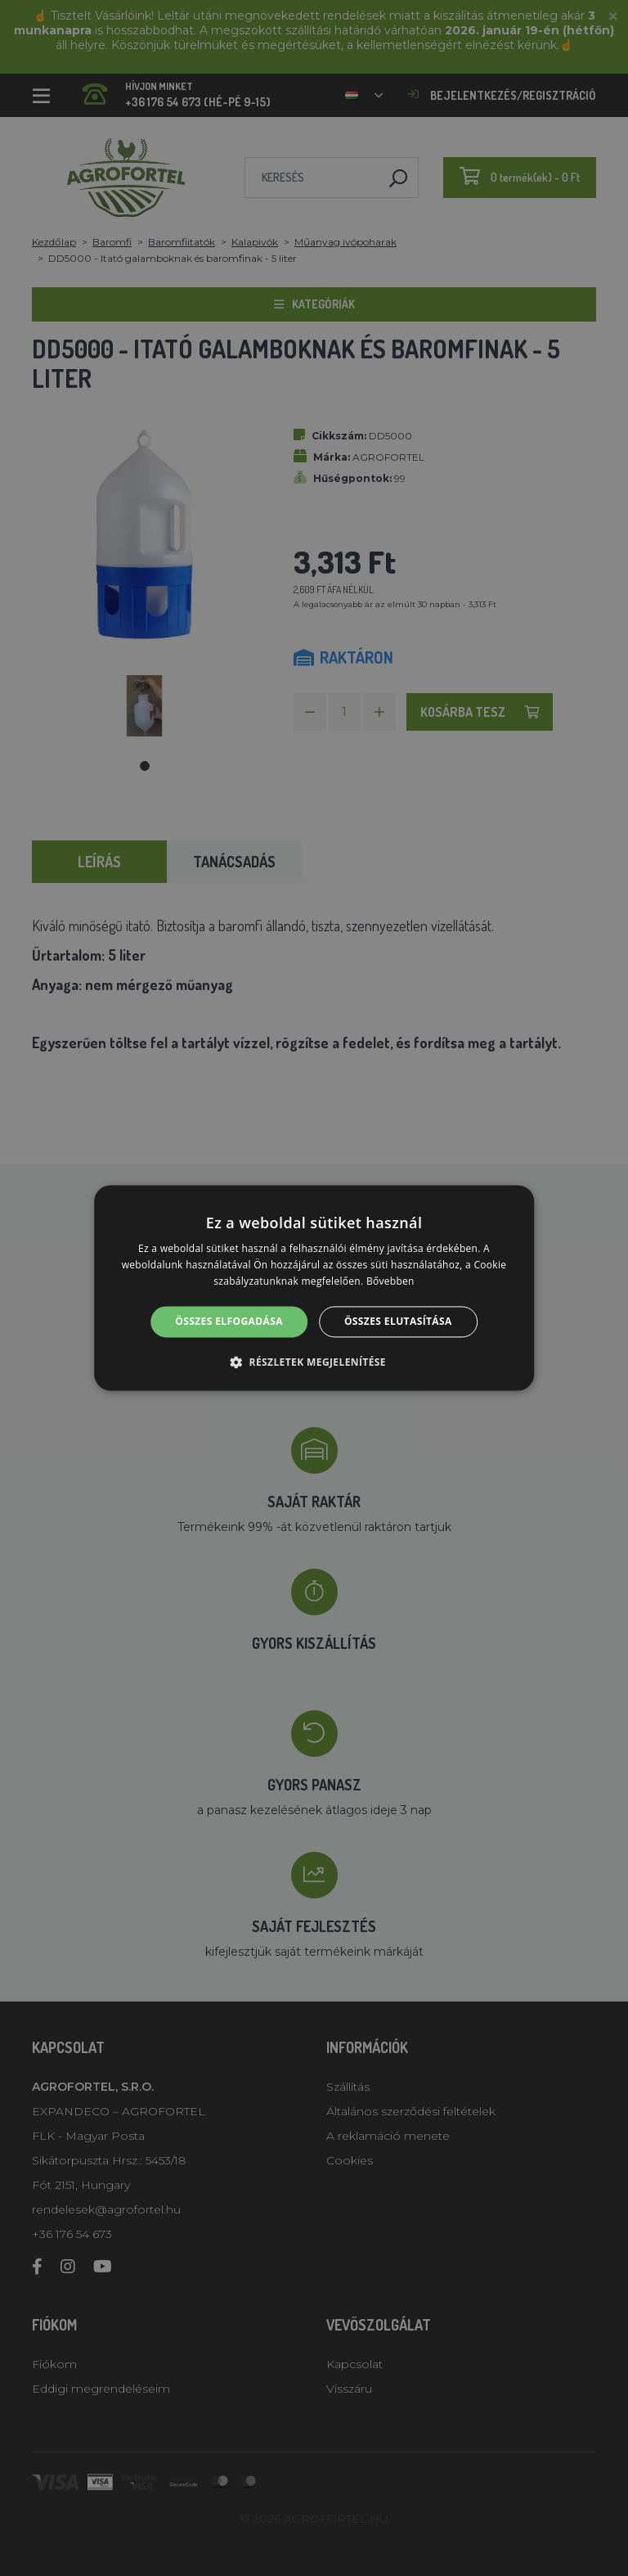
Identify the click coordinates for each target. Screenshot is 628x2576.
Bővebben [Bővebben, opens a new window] (390, 1281)
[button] (314, 1362)
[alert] (314, 1288)
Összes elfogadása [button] (229, 1321)
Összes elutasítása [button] (398, 1321)
